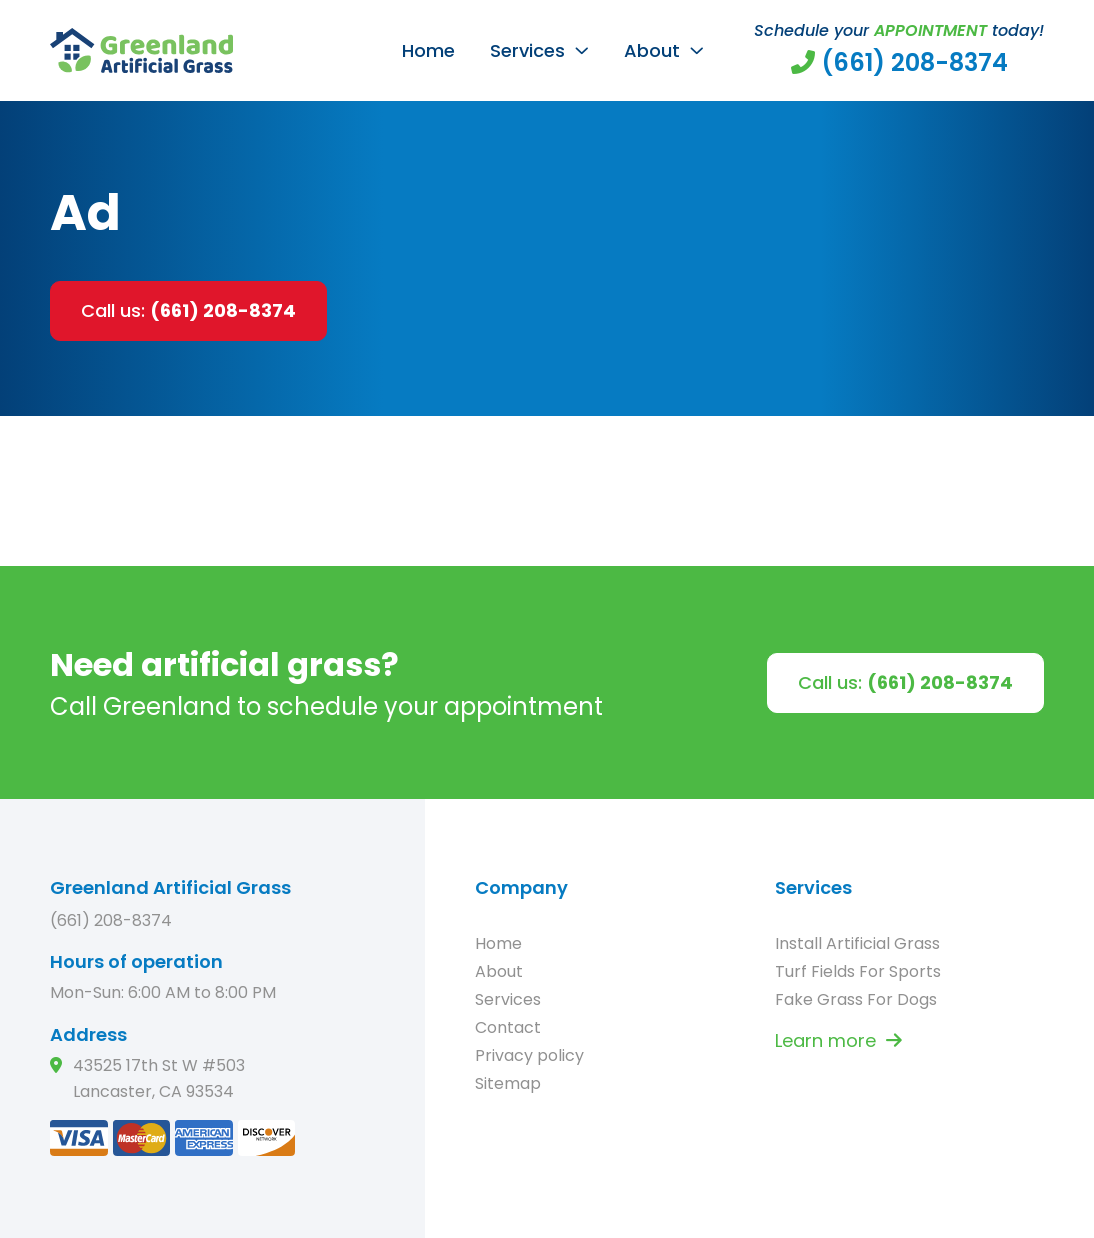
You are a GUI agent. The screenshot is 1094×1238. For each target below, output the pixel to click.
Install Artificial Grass (857, 943)
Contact (508, 1027)
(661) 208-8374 (111, 920)
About (652, 50)
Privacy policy (529, 1055)
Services (527, 50)
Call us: (188, 310)
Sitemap (508, 1083)
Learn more (838, 1040)
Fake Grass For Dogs (856, 999)
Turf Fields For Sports (858, 971)
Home (428, 50)
